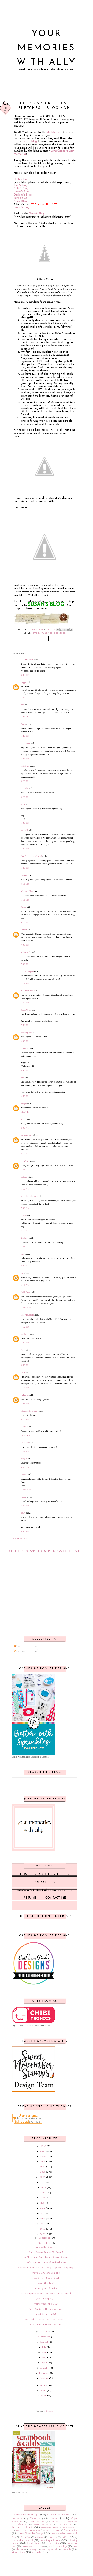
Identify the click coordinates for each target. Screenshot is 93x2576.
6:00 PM (25, 675)
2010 (42, 2229)
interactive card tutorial (33, 2546)
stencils (67, 2549)
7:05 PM (25, 945)
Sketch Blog (21, 179)
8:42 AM (25, 1265)
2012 (42, 2218)
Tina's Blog (20, 185)
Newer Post (66, 1551)
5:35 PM (25, 823)
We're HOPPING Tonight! (46, 2273)
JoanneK (24, 830)
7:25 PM (25, 1403)
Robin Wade (26, 952)
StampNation (70, 2530)
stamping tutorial (49, 2549)
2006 (44, 2395)
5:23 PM (25, 736)
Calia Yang (25, 743)
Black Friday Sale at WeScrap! (46, 2252)
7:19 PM (25, 983)
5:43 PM (25, 868)
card (65, 2537)
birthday (39, 2537)
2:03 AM (25, 1128)
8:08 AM (25, 1246)
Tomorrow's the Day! (46, 2304)
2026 (43, 2146)
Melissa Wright (27, 891)
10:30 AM (26, 1307)
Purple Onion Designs (49, 2527)
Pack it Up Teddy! (46, 2314)
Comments (19, 1651)
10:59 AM (26, 1489)
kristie (23, 1215)
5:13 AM (25, 1189)
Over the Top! (46, 2283)
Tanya (23, 724)
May (44, 2357)
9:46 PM (25, 1070)
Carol (23, 1372)
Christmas (35, 2518)
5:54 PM (25, 1388)
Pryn (23, 705)
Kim (22, 1077)
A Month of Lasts (46, 2247)
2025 (43, 2151)
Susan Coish (26, 1010)
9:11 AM (25, 1285)
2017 (43, 2192)
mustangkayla (26, 1032)
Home (44, 1551)
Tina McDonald (27, 659)
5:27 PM (25, 758)
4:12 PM (25, 1327)
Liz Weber (25, 1161)
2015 (43, 2203)
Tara (22, 1254)
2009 (43, 2234)
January (44, 2378)
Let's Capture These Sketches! (46, 2309)
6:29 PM (25, 922)
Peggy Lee (25, 1048)
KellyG (24, 1103)
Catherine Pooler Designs (25, 2514)
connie (23, 1497)
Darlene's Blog (23, 194)
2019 (43, 2182)
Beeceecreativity (28, 990)
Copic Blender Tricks (37, 2521)
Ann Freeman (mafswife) (31, 856)
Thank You (25, 2537)
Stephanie (25, 1238)
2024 (43, 2156)
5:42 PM (25, 849)
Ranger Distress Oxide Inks (28, 2530)
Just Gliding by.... (46, 2298)
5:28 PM (25, 781)
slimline (19, 2549)
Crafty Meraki (72, 2522)
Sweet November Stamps (30, 2533)
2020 (43, 2177)
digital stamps (34, 2543)
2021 (43, 2172)
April (44, 2362)
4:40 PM (25, 1342)
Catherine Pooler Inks (59, 2514)
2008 (43, 2385)
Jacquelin (24, 1427)
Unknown (25, 1395)
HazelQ (24, 1474)
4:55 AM (25, 1169)
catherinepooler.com (50, 2540)
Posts (17, 1646)
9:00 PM (25, 1041)
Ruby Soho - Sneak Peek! (46, 2278)
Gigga (23, 682)
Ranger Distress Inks (70, 2527)
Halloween (21, 2524)
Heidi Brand (26, 1292)
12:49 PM (26, 717)
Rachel (23, 1119)
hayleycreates (26, 1135)
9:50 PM (25, 1096)
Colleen (24, 1177)
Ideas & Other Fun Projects (41, 1890)
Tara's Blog (20, 198)
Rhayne (24, 1458)
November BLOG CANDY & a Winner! (46, 2319)
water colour (37, 2552)
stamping (32, 2549)
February (44, 2373)
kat (22, 1273)
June (44, 2352)
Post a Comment (20, 1538)
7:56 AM (25, 1230)
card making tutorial (22, 2540)
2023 (43, 2161)
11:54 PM (26, 1112)
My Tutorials (50, 1874)
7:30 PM (25, 1002)
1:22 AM (25, 1451)
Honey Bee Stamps (42, 2524)
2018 (43, 2187)
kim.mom (25, 1442)
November (44, 2243)
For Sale (41, 1882)
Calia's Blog (21, 188)
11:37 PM (26, 1435)
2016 (43, 2198)
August (44, 2342)
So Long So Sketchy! (46, 2288)
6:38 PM (25, 1531)
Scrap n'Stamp (52, 2530)
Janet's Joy (25, 1334)
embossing (54, 2543)
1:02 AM (25, 697)
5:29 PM (25, 797)
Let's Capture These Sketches (49, 633)
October (44, 2331)
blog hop (53, 2537)
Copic (54, 2518)
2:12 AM (25, 1154)
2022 (43, 2167)
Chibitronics (17, 2518)
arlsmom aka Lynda (29, 1411)
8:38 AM (25, 1467)
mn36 (23, 1513)
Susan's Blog (21, 207)
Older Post (22, 1551)
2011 (43, 2223)
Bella (23, 1350)
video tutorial (18, 2552)
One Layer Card (65, 2524)
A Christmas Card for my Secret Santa (46, 2257)
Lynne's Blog (21, 191)
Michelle (24, 788)
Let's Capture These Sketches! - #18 (45, 2262)
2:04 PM (25, 1505)
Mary (23, 804)
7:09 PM (25, 964)
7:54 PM (25, 1025)
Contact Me (55, 1897)
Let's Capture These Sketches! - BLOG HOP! (46, 2293)
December (44, 2238)
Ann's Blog (20, 201)
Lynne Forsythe (27, 971)
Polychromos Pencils (22, 2527)
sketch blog (54, 132)
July (44, 2347)
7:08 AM (25, 1208)
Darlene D (25, 875)
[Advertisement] (44, 1600)
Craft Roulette (56, 2521)
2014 (42, 2208)
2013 (43, 2213)
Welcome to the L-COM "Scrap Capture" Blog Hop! (46, 2267)
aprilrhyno (25, 766)
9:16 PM (25, 1419)
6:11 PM (25, 884)
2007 (43, 2390)
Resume (29, 1897)
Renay (23, 907)
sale (75, 2546)
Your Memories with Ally (46, 48)
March (44, 2368)
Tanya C (24, 929)
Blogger (49, 2411)
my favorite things (58, 2546)
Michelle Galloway (29, 1196)
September (44, 2337)
